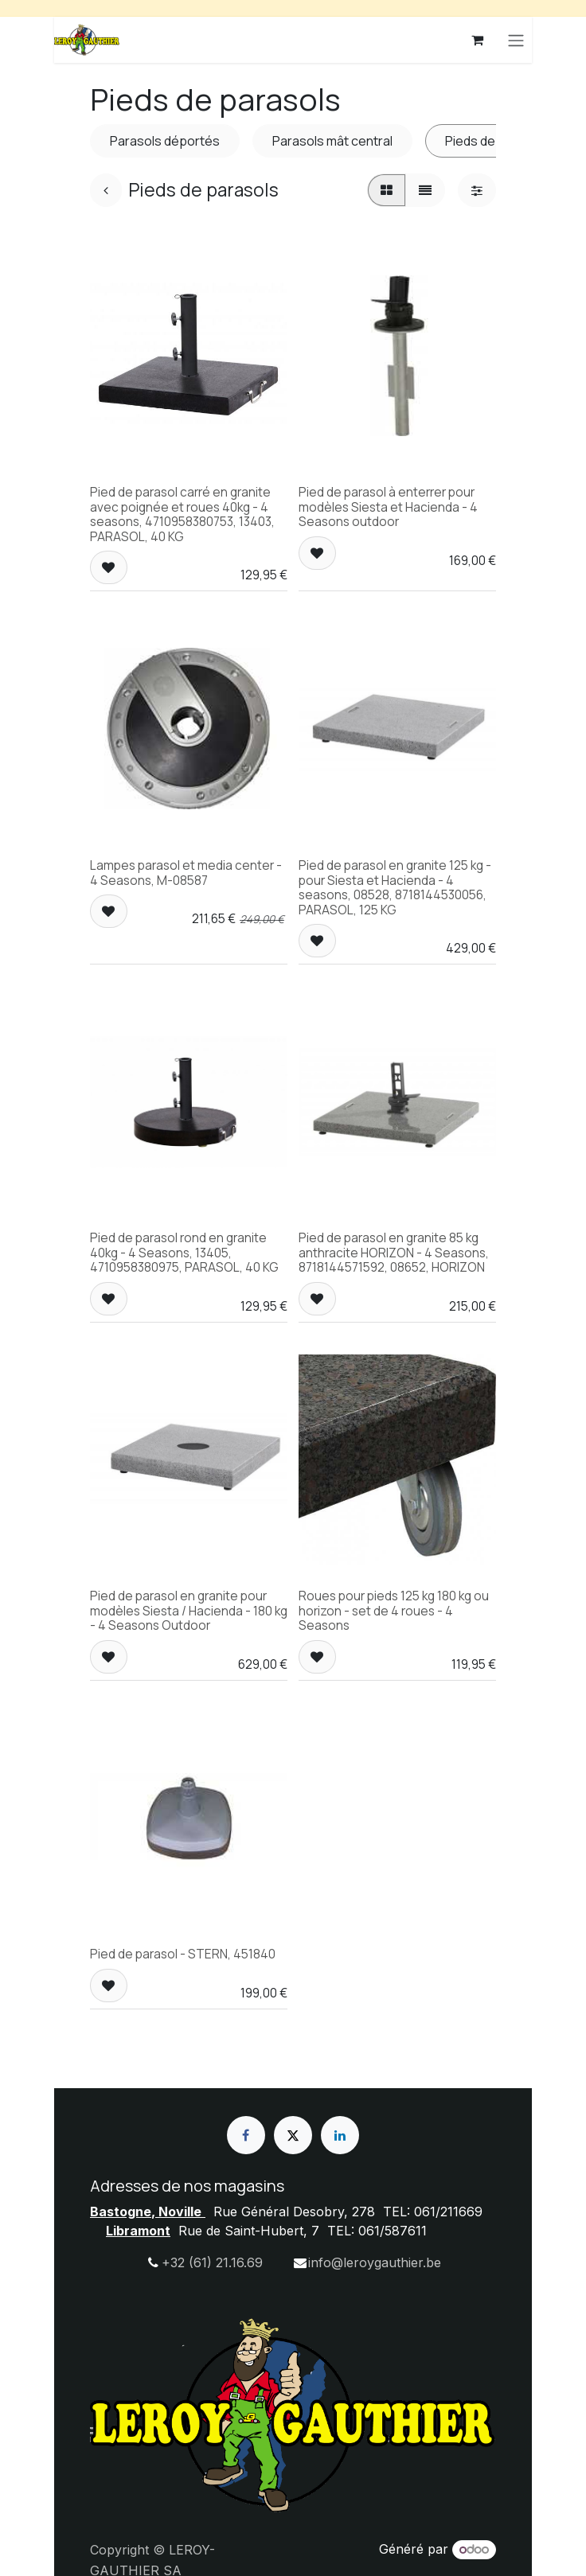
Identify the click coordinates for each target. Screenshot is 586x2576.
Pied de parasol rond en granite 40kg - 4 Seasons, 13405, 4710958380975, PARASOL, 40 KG (184, 1253)
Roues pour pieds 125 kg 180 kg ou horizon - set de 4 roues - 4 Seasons (394, 1611)
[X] (293, 2135)
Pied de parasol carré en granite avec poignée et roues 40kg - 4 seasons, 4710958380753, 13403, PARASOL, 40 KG (182, 514)
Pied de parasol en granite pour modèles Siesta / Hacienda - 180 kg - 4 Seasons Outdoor (188, 1611)
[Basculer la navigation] (516, 40)
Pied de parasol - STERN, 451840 (182, 1954)
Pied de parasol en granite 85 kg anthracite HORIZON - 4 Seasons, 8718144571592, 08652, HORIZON (394, 1253)
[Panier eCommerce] (478, 40)
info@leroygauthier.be (374, 2262)
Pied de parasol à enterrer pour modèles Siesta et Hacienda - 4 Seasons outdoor (388, 507)
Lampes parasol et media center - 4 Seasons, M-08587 (186, 872)
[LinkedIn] (340, 2135)
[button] (108, 567)
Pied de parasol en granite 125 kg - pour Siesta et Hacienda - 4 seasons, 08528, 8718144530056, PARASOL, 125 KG (395, 887)
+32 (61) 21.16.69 (212, 2262)
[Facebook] (246, 2135)
